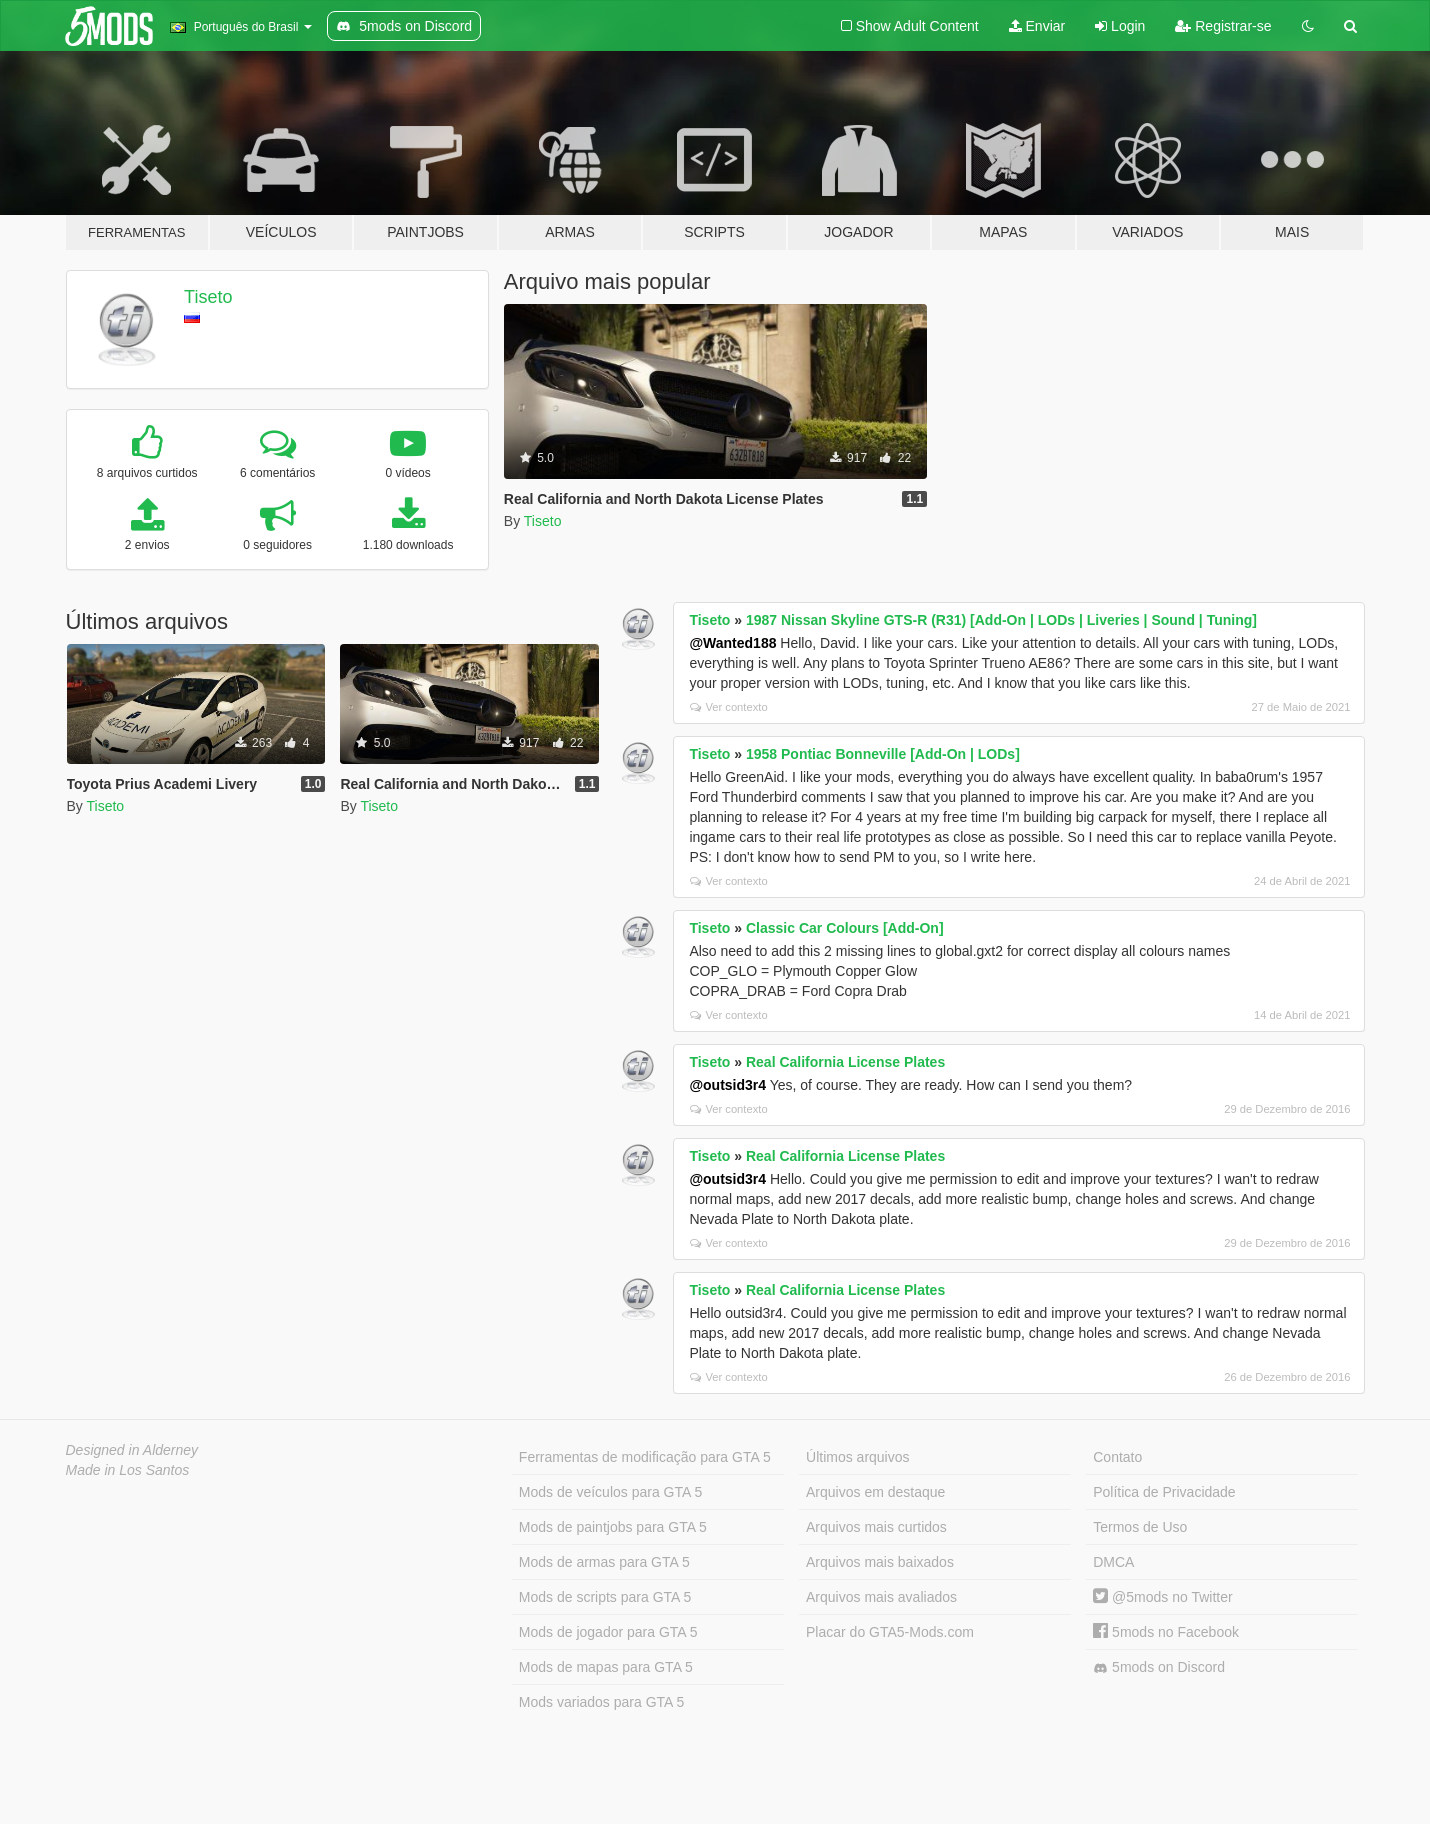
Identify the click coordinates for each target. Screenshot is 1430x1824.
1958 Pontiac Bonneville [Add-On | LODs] (883, 754)
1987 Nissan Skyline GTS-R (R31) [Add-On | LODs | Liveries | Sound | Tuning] (1001, 620)
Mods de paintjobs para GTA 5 (613, 1527)
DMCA (1113, 1562)
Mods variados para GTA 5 (601, 1702)
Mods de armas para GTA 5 (604, 1562)
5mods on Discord (1159, 1667)
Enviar (1037, 26)
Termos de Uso (1140, 1527)
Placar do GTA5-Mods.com (890, 1632)
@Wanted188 (732, 643)
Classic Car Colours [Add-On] (845, 928)
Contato (1117, 1457)
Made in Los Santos (128, 1470)
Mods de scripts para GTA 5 (605, 1597)
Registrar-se (1223, 26)
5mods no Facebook (1166, 1632)
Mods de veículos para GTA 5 (610, 1492)
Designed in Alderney (132, 1450)
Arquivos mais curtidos (876, 1527)
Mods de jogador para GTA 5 (608, 1632)
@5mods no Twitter (1162, 1597)
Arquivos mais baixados (880, 1562)
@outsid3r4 (727, 1085)
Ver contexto (728, 707)
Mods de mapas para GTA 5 (606, 1667)
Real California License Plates (845, 1062)
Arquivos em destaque (875, 1492)
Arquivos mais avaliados (881, 1597)
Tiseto (208, 297)
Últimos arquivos (857, 1457)
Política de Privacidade (1164, 1492)
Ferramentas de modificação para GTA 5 (645, 1457)
